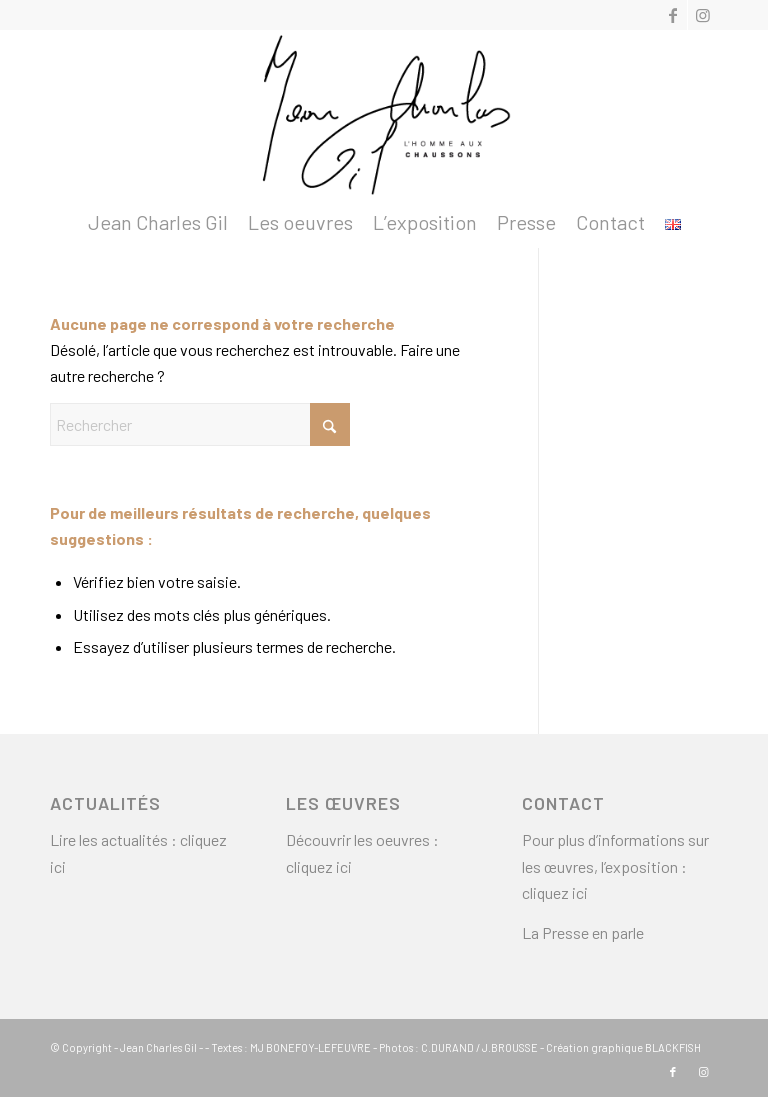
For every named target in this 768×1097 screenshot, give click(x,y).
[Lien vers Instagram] (703, 15)
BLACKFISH (673, 1047)
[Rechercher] (200, 424)
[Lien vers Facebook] (672, 15)
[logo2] (383, 113)
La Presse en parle (583, 932)
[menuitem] (158, 222)
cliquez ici (320, 866)
